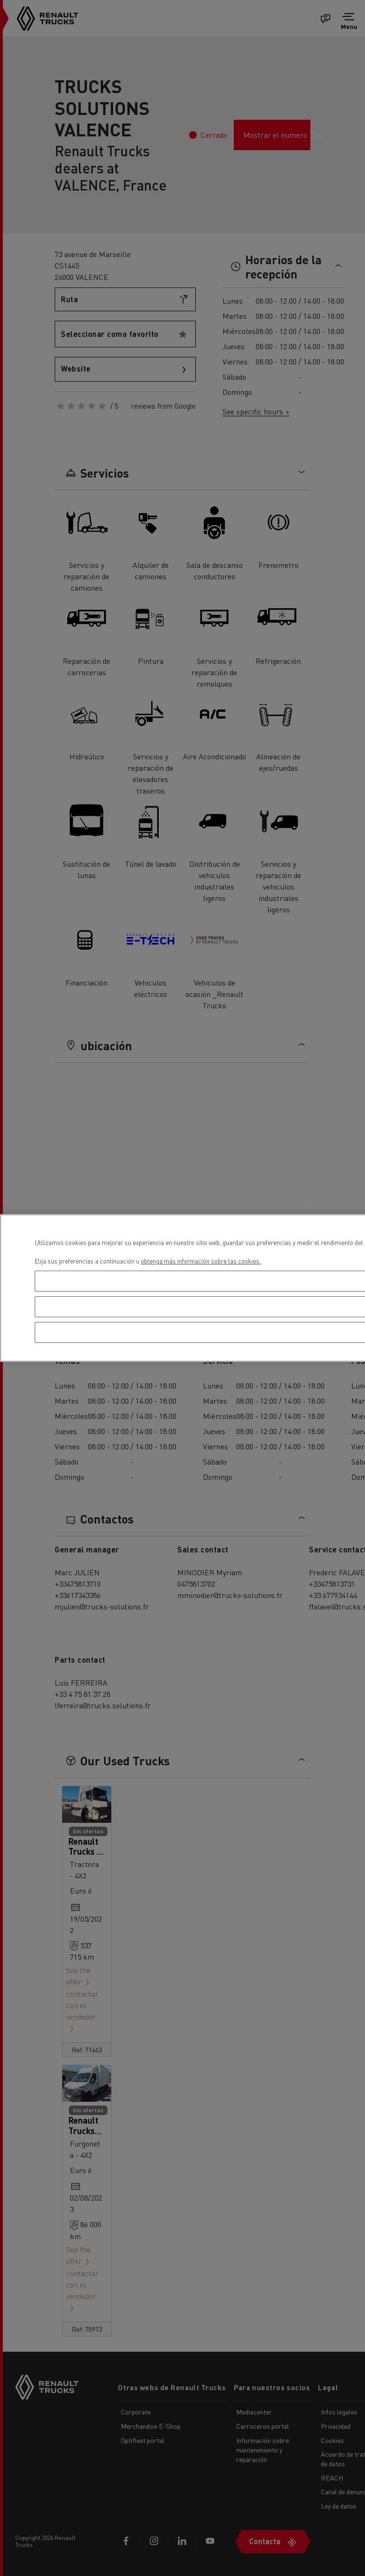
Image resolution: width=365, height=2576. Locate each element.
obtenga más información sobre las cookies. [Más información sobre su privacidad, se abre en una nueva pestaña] (201, 1261)
